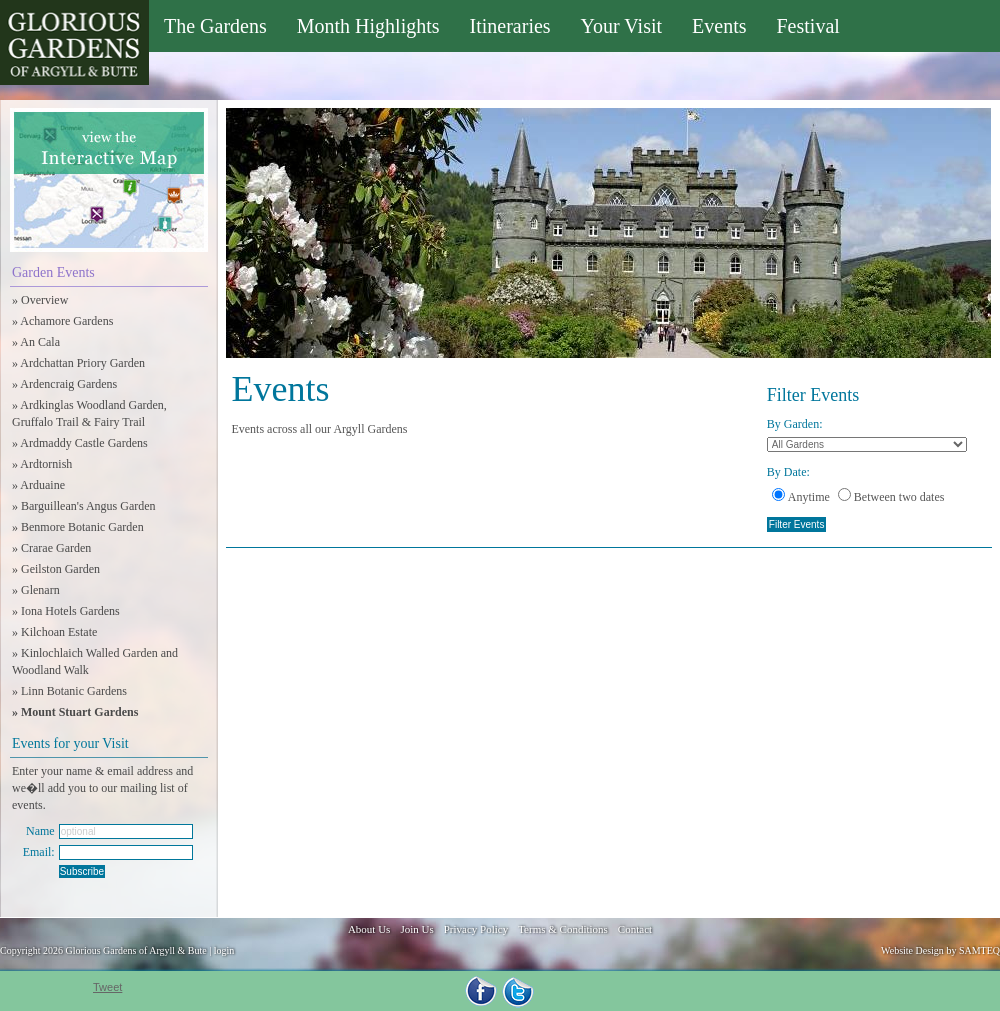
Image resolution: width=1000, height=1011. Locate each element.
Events (719, 26)
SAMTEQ (979, 950)
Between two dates (891, 497)
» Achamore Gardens (62, 321)
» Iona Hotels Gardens (66, 611)
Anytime (801, 497)
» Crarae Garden (51, 548)
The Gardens (215, 26)
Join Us (416, 929)
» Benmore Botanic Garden (78, 527)
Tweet (107, 987)
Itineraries (510, 26)
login (224, 950)
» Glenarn (36, 590)
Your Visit (621, 26)
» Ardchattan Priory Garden (78, 363)
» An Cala (36, 342)
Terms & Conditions (563, 929)
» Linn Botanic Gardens (69, 691)
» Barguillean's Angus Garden (84, 506)
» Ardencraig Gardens (64, 384)
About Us (369, 929)
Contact (635, 929)
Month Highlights (368, 26)
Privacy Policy (476, 929)
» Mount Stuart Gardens (75, 712)
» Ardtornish (42, 464)
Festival (807, 26)
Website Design (912, 950)
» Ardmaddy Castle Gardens (80, 443)
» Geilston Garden (56, 569)
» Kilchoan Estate (54, 632)
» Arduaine (38, 485)
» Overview (40, 300)
